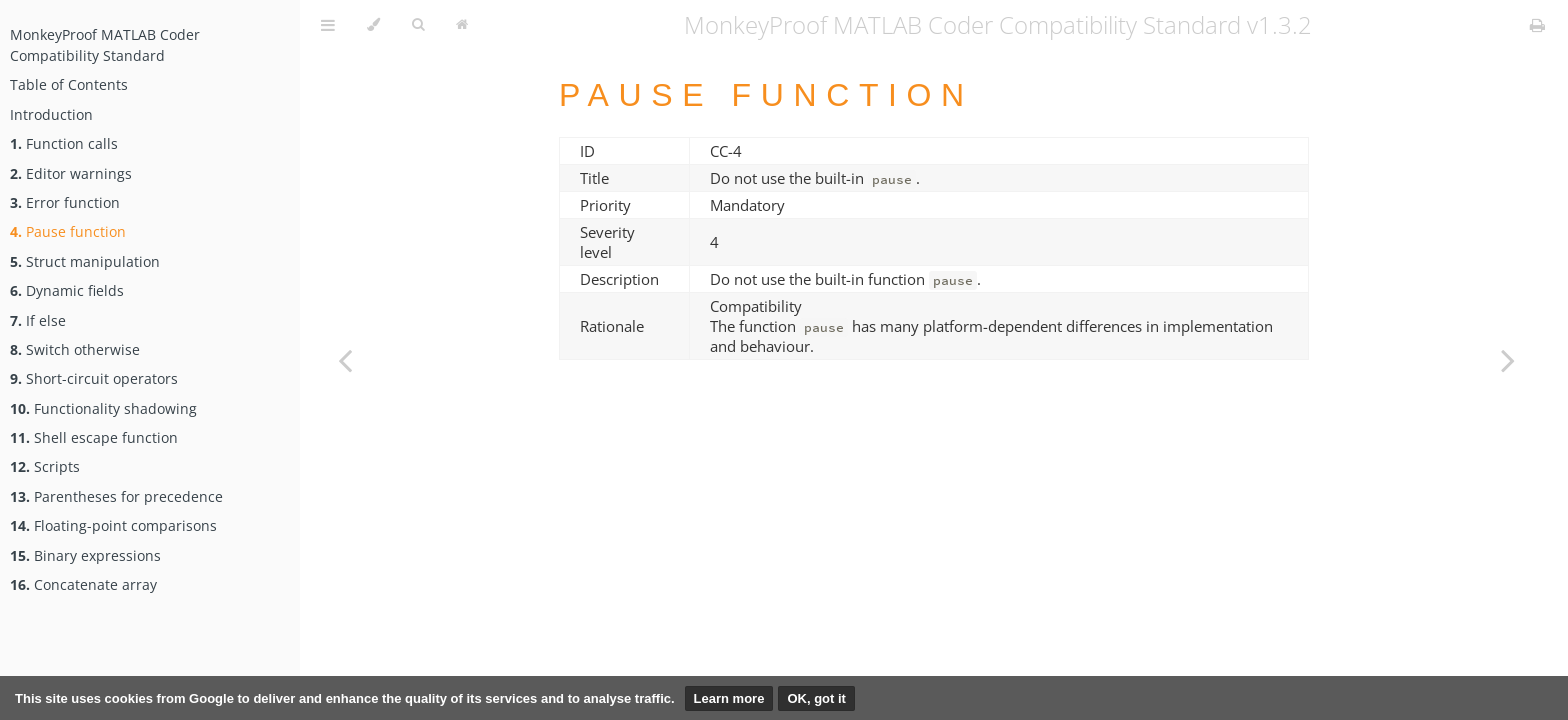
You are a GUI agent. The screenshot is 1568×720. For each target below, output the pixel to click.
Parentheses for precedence (116, 496)
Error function (65, 202)
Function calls (64, 143)
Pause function (68, 231)
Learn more (729, 698)
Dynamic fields (67, 290)
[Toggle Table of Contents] (328, 25)
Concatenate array (83, 584)
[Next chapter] (1508, 360)
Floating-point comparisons (113, 525)
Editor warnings (71, 173)
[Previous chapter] (345, 360)
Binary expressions (85, 555)
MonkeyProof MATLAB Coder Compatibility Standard (105, 45)
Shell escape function (94, 437)
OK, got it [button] (816, 698)
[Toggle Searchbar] (418, 25)
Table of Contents (69, 84)
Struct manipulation (85, 261)
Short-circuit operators (94, 378)
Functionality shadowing (103, 408)
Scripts (45, 466)
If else (38, 320)
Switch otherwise (75, 349)
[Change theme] (373, 25)
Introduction (51, 114)
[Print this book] (1537, 25)
